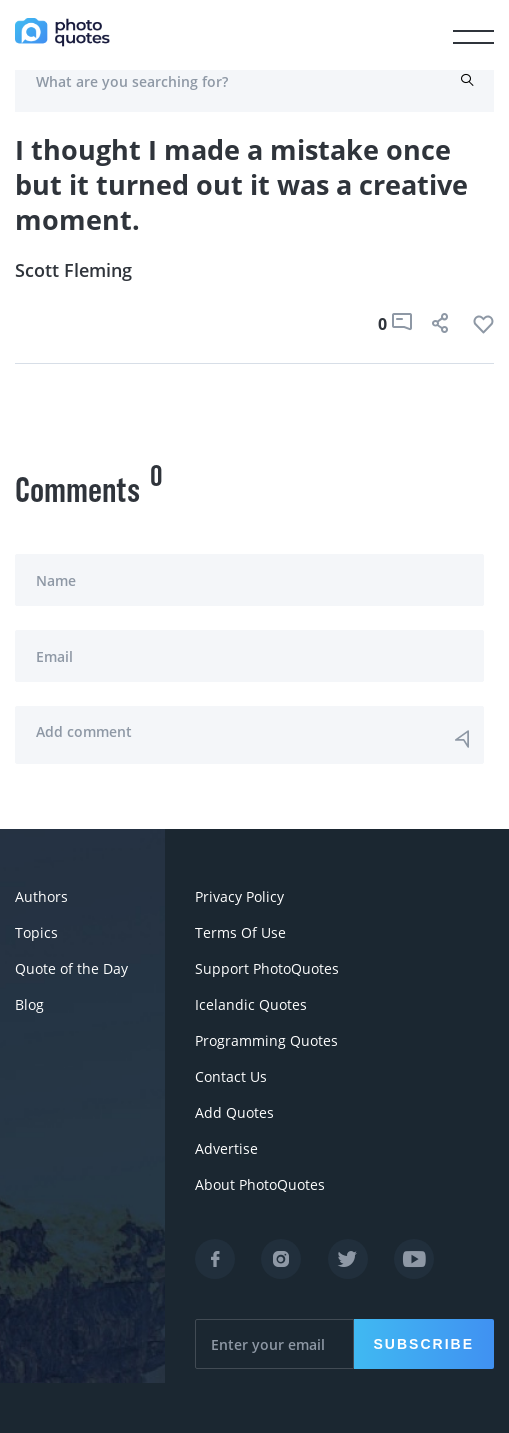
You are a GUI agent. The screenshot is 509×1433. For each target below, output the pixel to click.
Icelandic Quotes (251, 1004)
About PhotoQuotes (260, 1184)
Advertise (226, 1148)
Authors (41, 896)
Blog (29, 1004)
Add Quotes (234, 1112)
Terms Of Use (240, 932)
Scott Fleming (73, 270)
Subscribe (424, 1344)
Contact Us (231, 1076)
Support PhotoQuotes (267, 968)
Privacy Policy (239, 896)
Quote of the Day (71, 968)
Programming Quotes (266, 1040)
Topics (36, 932)
